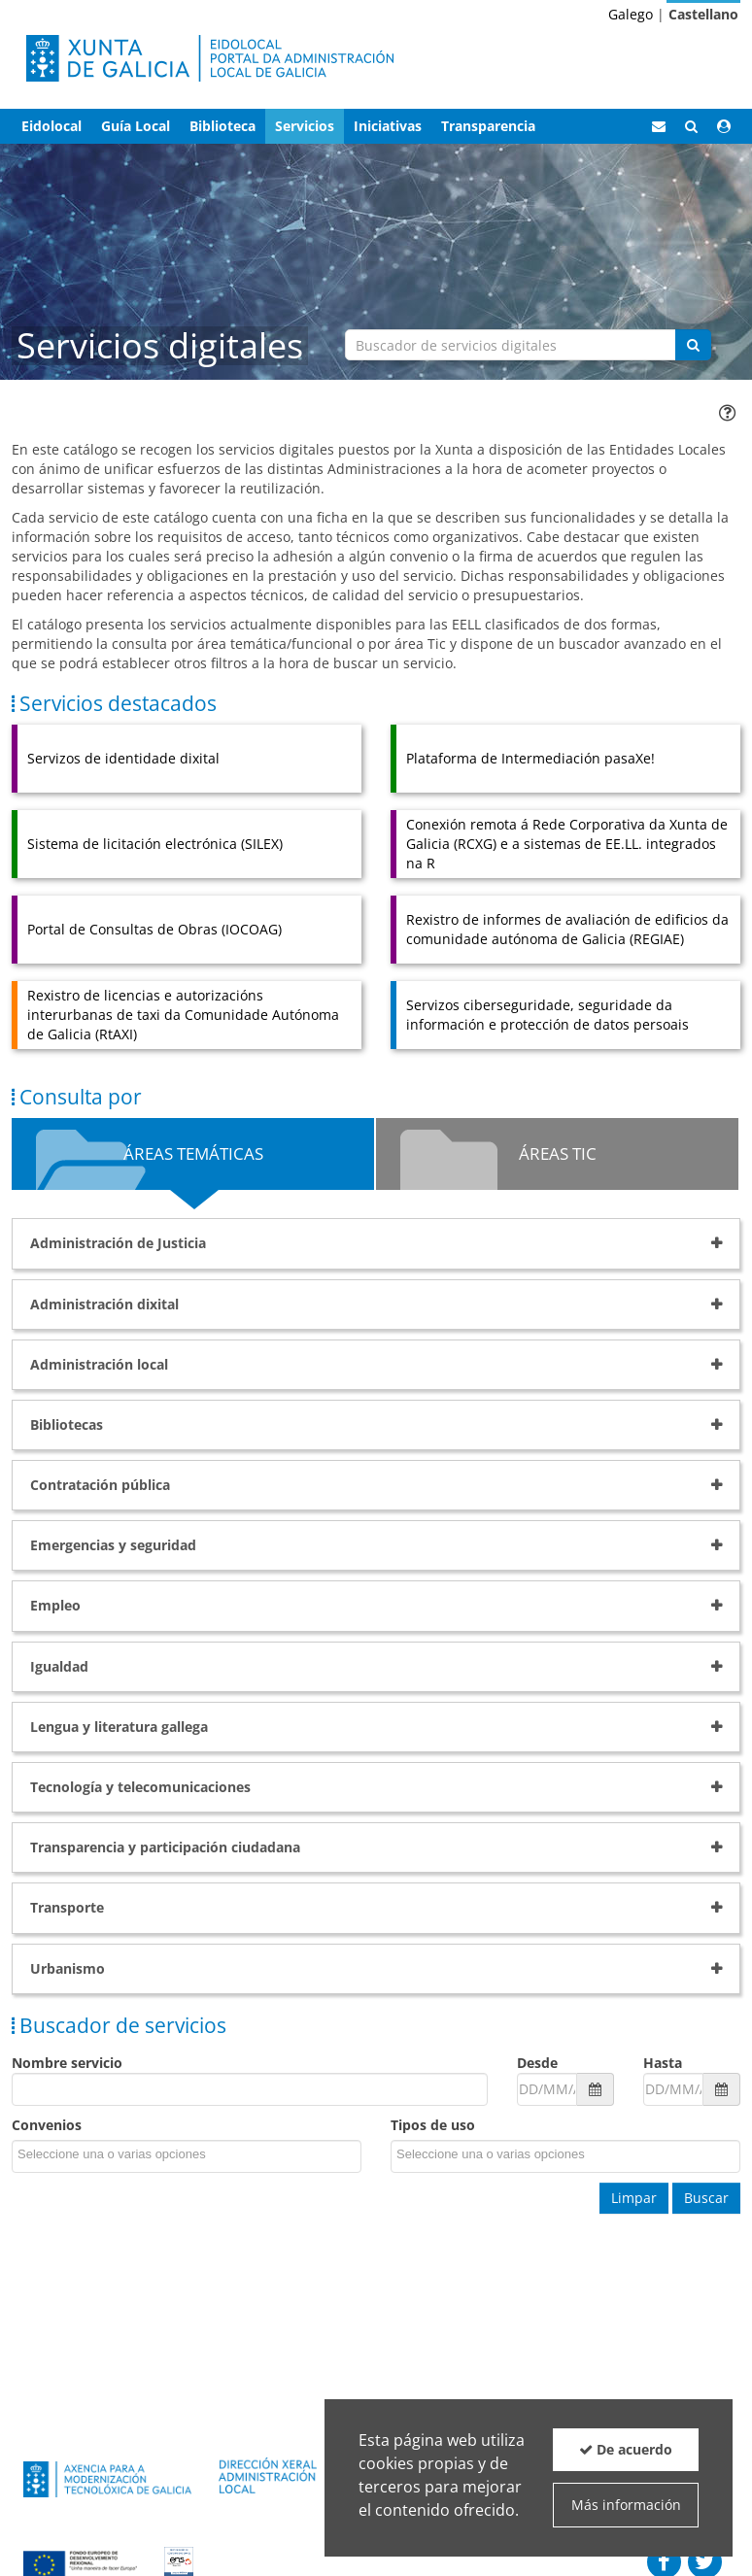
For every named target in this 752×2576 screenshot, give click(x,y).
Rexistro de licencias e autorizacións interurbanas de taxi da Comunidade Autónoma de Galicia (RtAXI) (183, 1014)
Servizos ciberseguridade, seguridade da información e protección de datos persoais (547, 1015)
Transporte (67, 1907)
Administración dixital (104, 1304)
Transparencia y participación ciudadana (165, 1847)
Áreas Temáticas (193, 1153)
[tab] (376, 1243)
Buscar (706, 2197)
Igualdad (59, 1666)
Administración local (99, 1364)
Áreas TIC (558, 1153)
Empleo (55, 1605)
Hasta (662, 2062)
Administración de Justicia (118, 1243)
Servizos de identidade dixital (123, 758)
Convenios (47, 2125)
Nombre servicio (67, 2062)
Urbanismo (67, 1968)
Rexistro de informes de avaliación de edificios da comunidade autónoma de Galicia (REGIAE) (567, 929)
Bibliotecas (66, 1424)
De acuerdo (625, 2449)
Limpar (634, 2197)
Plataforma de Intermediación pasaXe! (530, 758)
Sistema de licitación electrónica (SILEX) (155, 843)
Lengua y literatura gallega (119, 1726)
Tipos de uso (433, 2125)
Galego (630, 14)
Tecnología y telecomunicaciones (140, 1787)
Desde (537, 2062)
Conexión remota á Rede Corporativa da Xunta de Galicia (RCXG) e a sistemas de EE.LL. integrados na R (567, 843)
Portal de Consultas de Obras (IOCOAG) (154, 929)
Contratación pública (100, 1484)
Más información (626, 2504)
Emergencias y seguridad (113, 1545)
